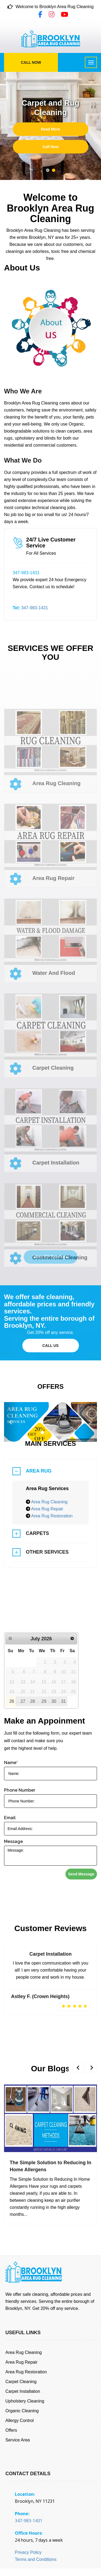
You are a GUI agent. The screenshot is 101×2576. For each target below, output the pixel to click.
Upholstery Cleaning (24, 2401)
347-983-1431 (26, 572)
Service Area (17, 2440)
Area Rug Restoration (52, 1516)
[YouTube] (64, 15)
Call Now (31, 62)
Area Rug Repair (47, 1509)
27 (22, 1701)
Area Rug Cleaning (49, 1502)
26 (11, 1701)
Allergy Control (19, 2420)
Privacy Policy (28, 2552)
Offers (11, 2430)
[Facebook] (40, 15)
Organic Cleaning (22, 2410)
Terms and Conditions (36, 2559)
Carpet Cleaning (21, 2381)
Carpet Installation (22, 2391)
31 (63, 1701)
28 (32, 1701)
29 (43, 1701)
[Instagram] (51, 15)
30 (53, 1701)
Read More (50, 129)
